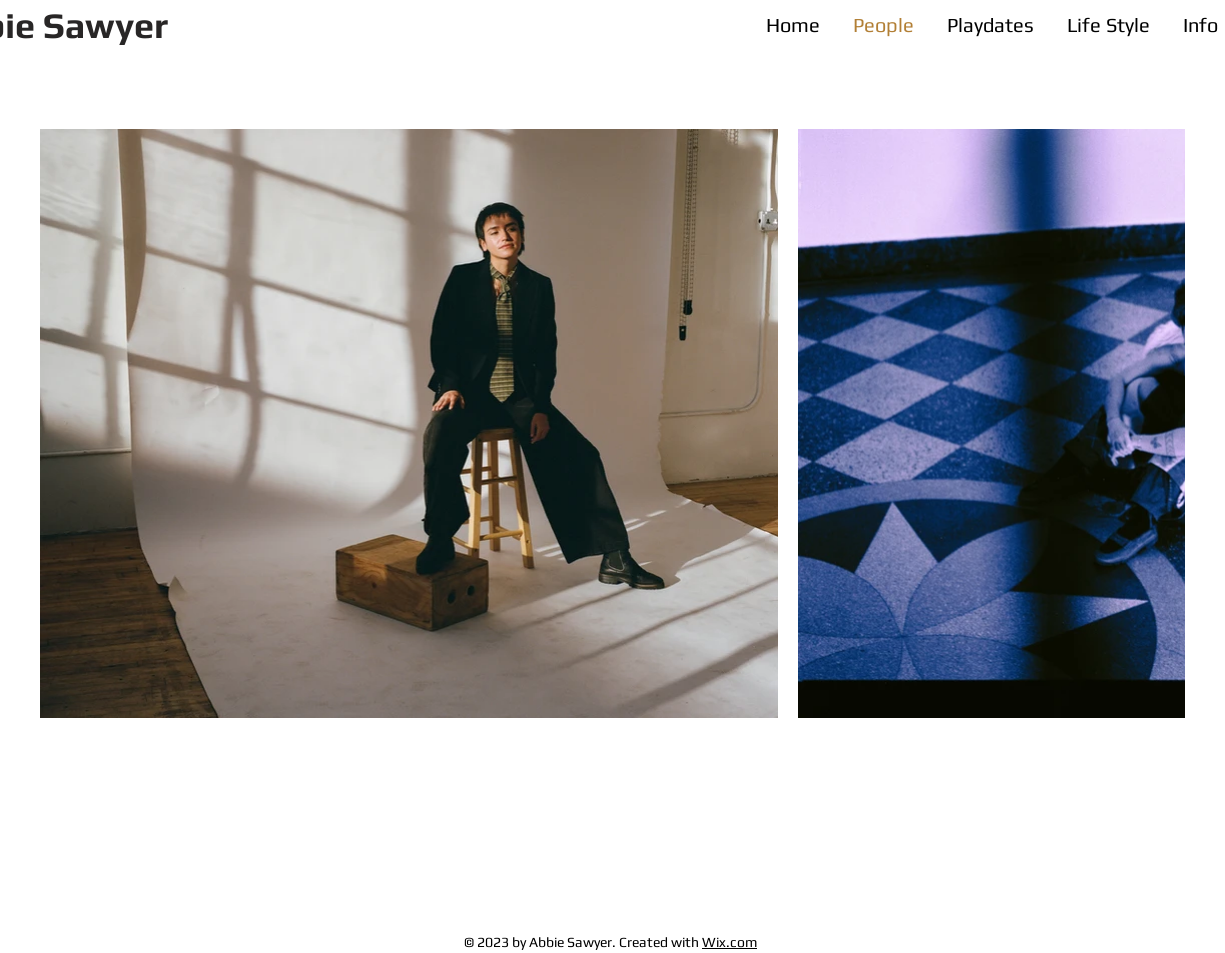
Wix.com (729, 942)
